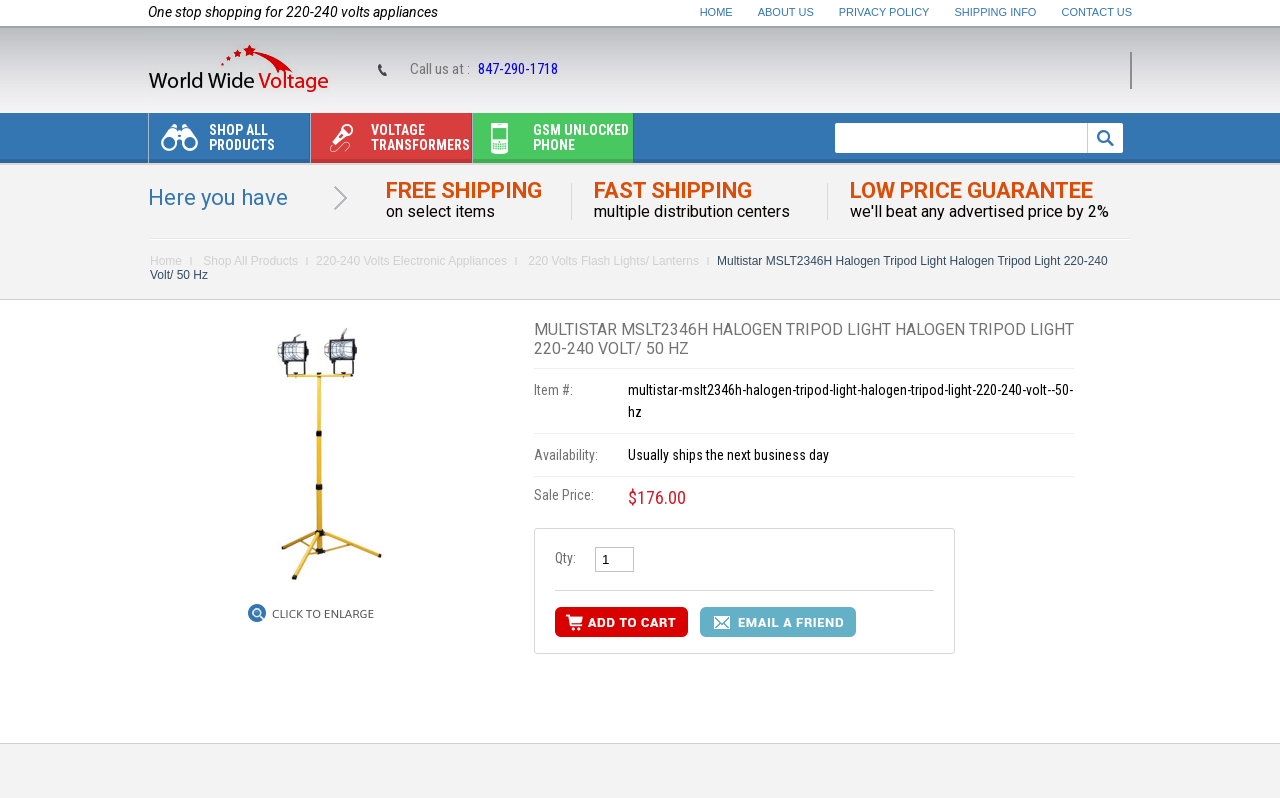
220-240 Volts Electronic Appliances (411, 261)
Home (716, 12)
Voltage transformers (390, 142)
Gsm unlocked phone (551, 142)
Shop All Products (212, 142)
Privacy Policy (884, 12)
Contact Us (1097, 12)
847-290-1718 (518, 69)
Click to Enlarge (323, 614)
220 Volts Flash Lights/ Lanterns (612, 261)
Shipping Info (996, 12)
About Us (786, 12)
